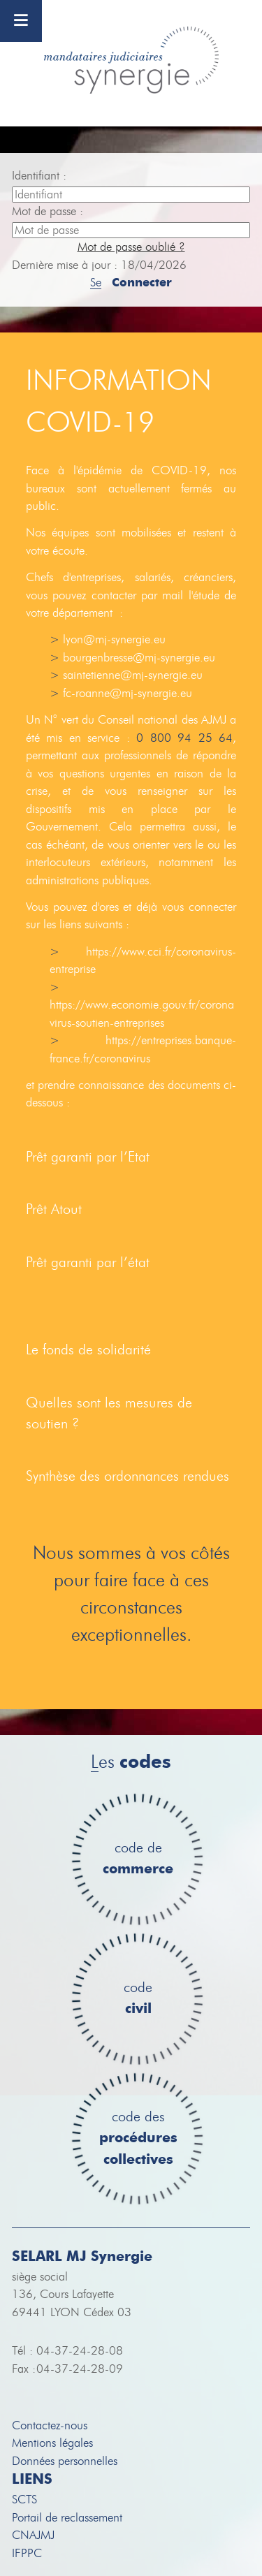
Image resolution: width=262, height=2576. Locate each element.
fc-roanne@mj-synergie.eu (127, 693)
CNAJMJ (33, 2535)
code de (138, 1859)
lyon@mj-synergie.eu (114, 639)
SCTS (24, 2499)
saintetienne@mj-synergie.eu (133, 675)
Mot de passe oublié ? (131, 247)
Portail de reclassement (67, 2518)
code (138, 1999)
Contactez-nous (49, 2425)
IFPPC (27, 2553)
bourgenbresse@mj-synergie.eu (139, 658)
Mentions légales (52, 2443)
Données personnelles (64, 2461)
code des (138, 2138)
